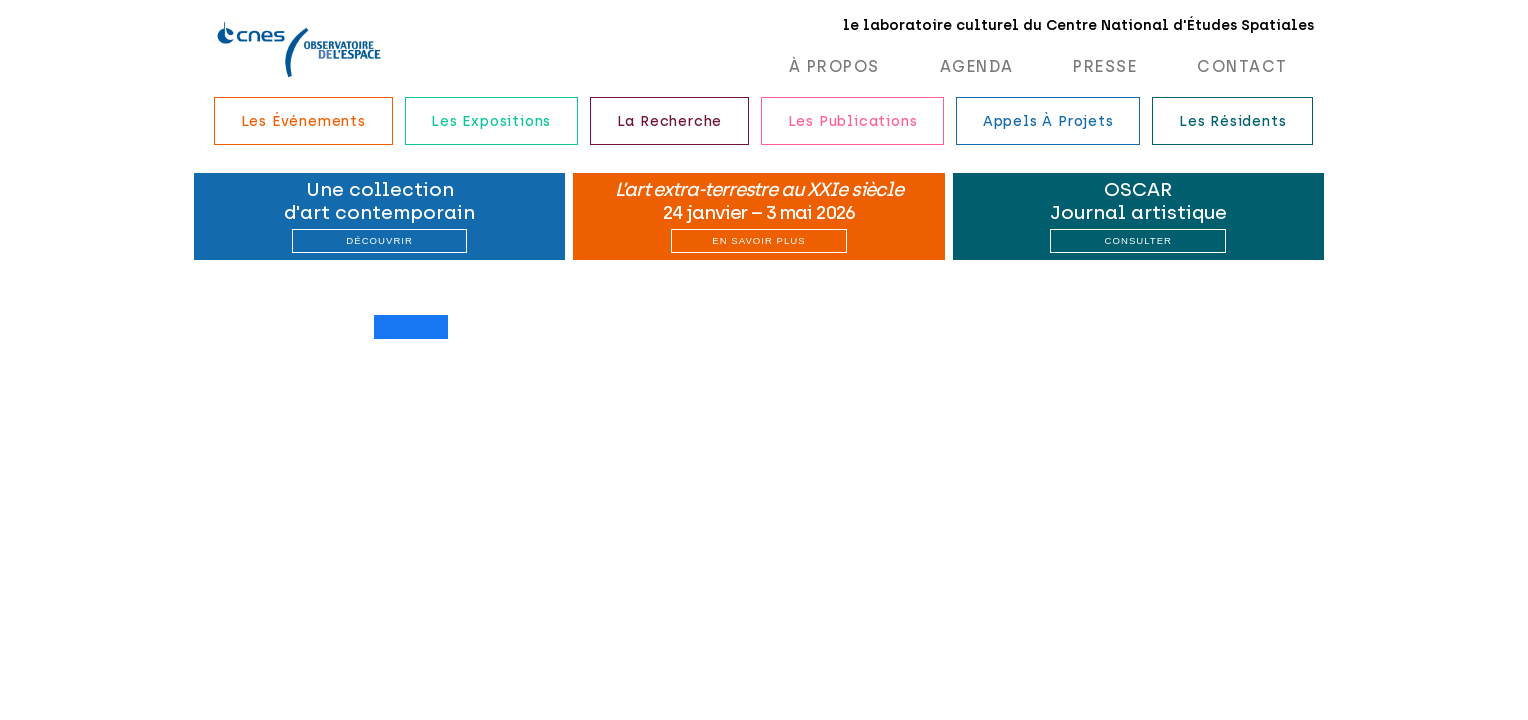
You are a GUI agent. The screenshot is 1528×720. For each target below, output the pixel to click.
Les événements (303, 121)
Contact (1242, 66)
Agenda (977, 66)
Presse (1105, 66)
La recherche (670, 121)
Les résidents (1232, 121)
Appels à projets (1048, 121)
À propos (834, 66)
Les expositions (491, 121)
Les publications (853, 121)
